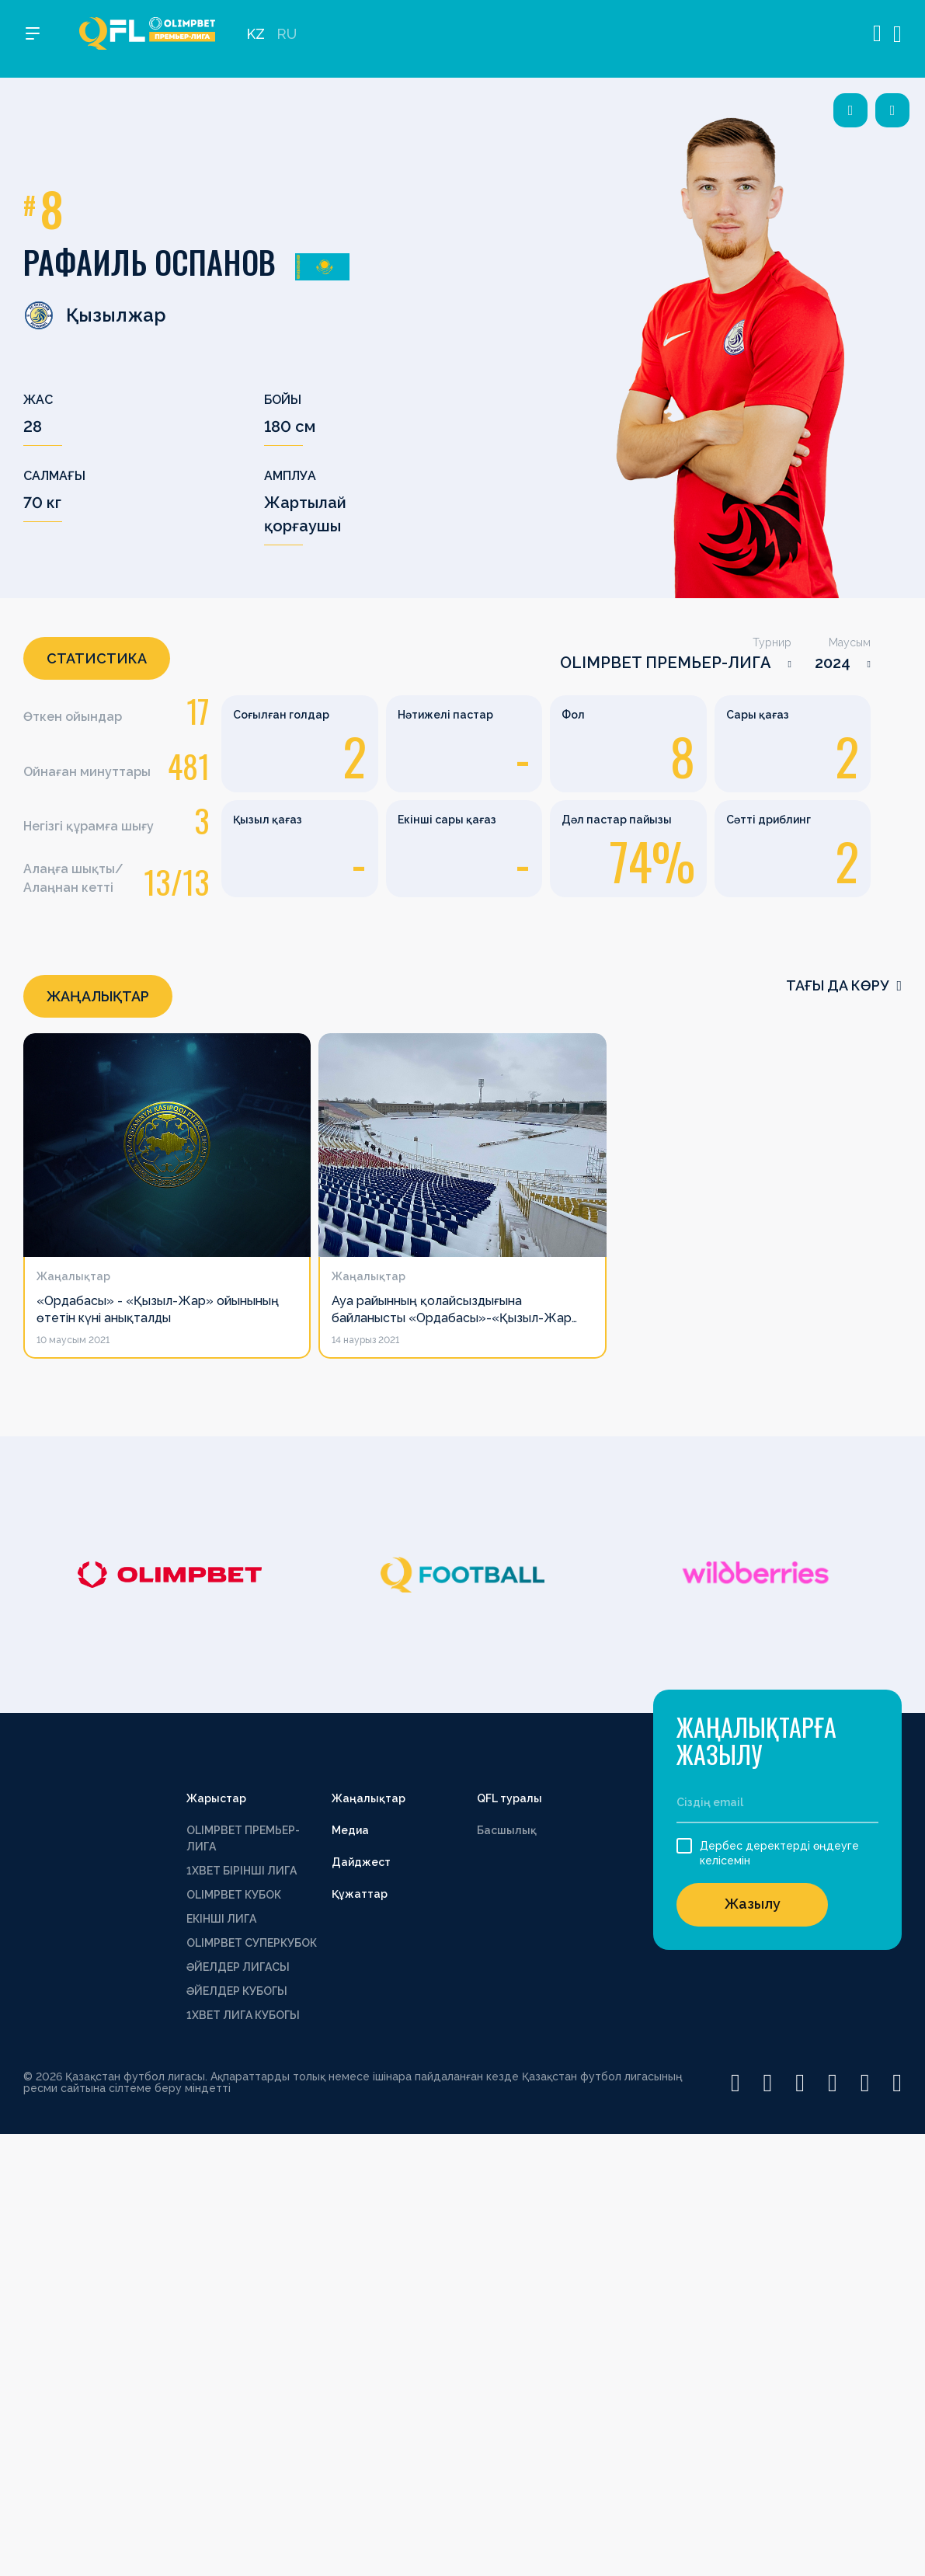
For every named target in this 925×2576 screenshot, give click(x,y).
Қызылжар (94, 315)
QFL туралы (509, 1798)
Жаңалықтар (368, 1798)
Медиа (350, 1830)
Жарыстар (216, 1798)
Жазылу (753, 1903)
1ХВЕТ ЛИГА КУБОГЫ (243, 2015)
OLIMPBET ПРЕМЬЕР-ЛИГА (665, 662)
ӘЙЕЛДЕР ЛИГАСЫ (238, 1967)
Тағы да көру (844, 985)
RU (286, 39)
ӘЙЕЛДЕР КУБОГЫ (236, 1991)
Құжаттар (360, 1894)
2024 (832, 662)
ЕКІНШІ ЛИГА (221, 1919)
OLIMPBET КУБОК (233, 1894)
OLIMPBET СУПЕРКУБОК (251, 1943)
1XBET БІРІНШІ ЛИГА (241, 1870)
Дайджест (361, 1862)
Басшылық (507, 1830)
